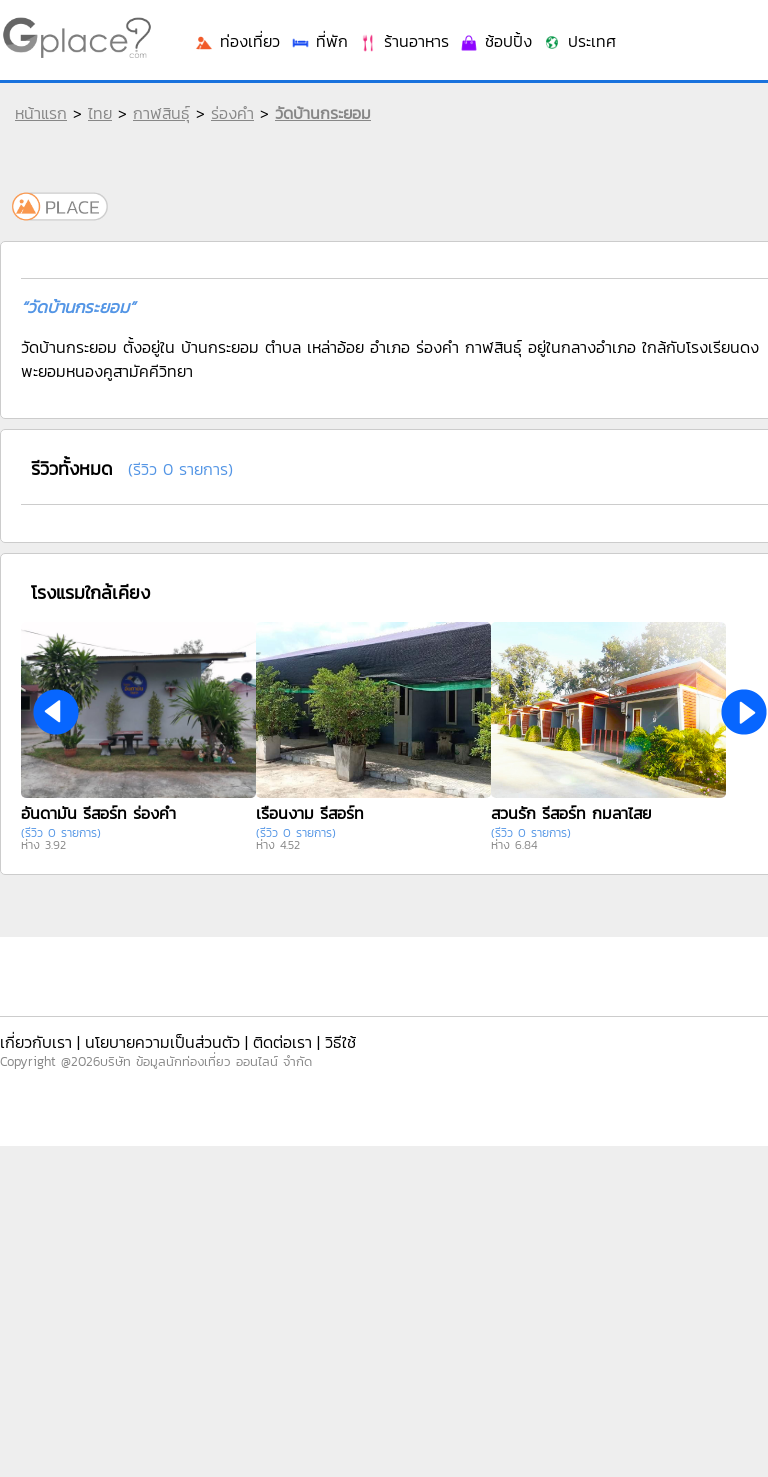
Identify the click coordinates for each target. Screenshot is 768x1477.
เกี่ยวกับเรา (36, 1042)
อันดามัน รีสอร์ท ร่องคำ (98, 813)
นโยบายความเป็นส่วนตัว (162, 1042)
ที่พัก (319, 41)
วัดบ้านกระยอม (323, 113)
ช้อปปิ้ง (495, 41)
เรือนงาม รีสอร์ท (310, 813)
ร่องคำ (232, 113)
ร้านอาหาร (403, 41)
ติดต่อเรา (282, 1042)
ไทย (100, 113)
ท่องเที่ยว (237, 41)
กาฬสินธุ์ (161, 113)
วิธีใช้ (340, 1042)
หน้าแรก (41, 113)
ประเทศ (579, 41)
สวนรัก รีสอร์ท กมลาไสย (571, 813)
